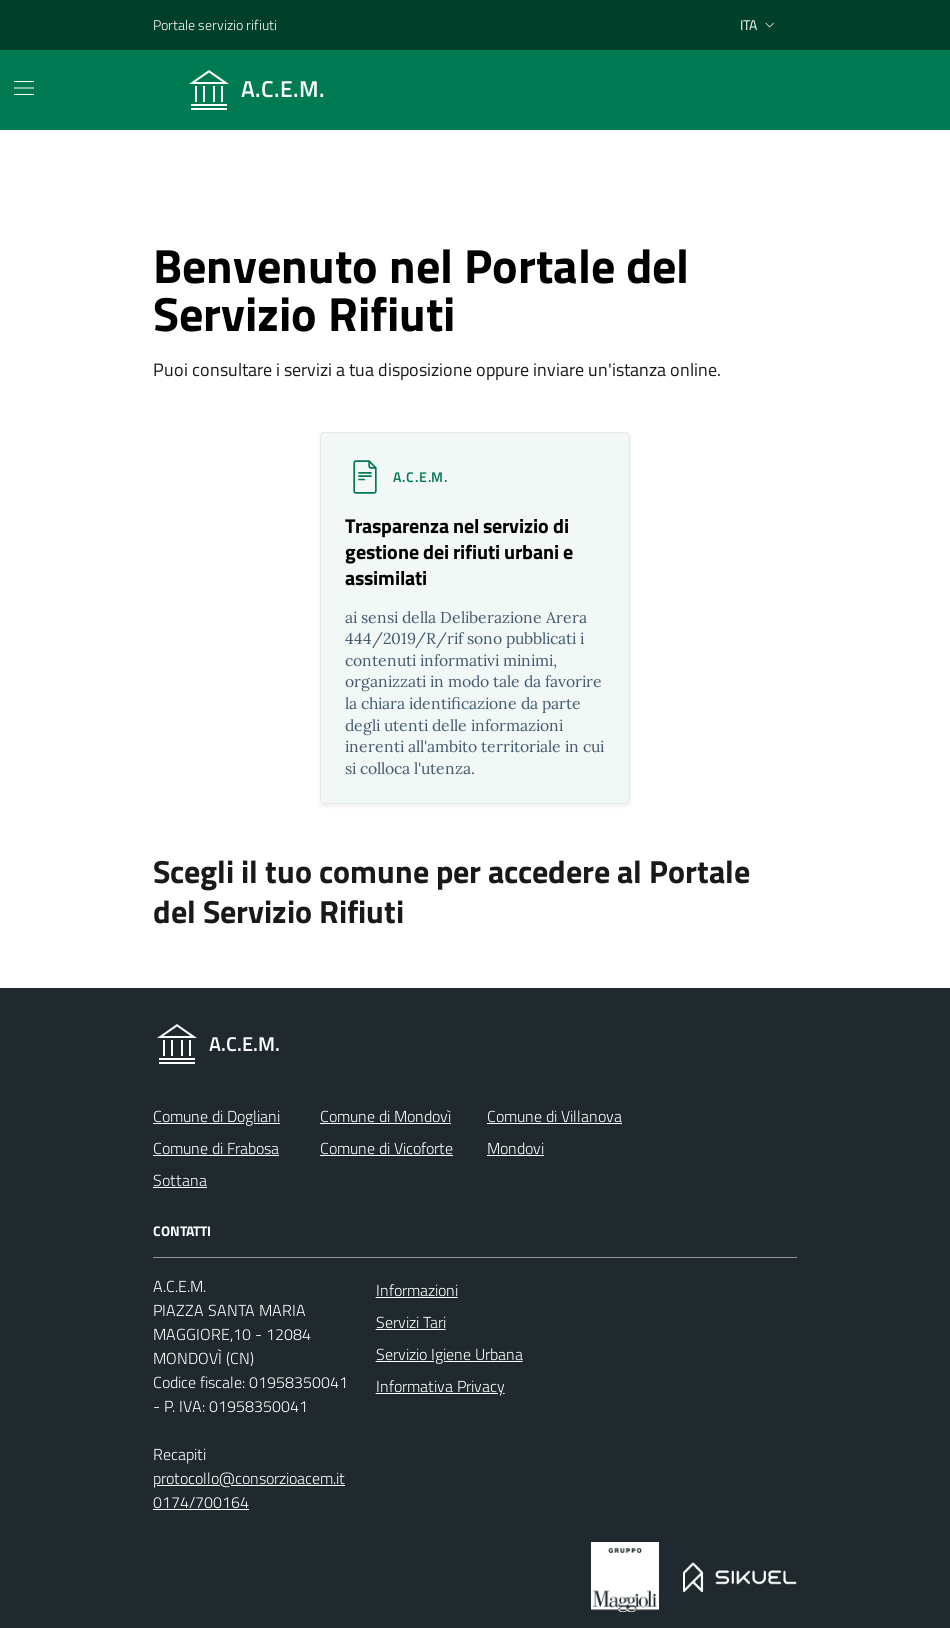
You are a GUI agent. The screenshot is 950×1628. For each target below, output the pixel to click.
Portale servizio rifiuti (215, 24)
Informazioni (417, 1290)
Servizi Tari (411, 1322)
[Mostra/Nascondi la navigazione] (24, 88)
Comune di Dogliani (216, 1116)
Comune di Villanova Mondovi (554, 1132)
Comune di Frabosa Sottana (216, 1164)
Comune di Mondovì (385, 1116)
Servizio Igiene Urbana (449, 1354)
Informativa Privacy (440, 1386)
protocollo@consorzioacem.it (249, 1478)
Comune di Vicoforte (386, 1148)
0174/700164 (201, 1502)
